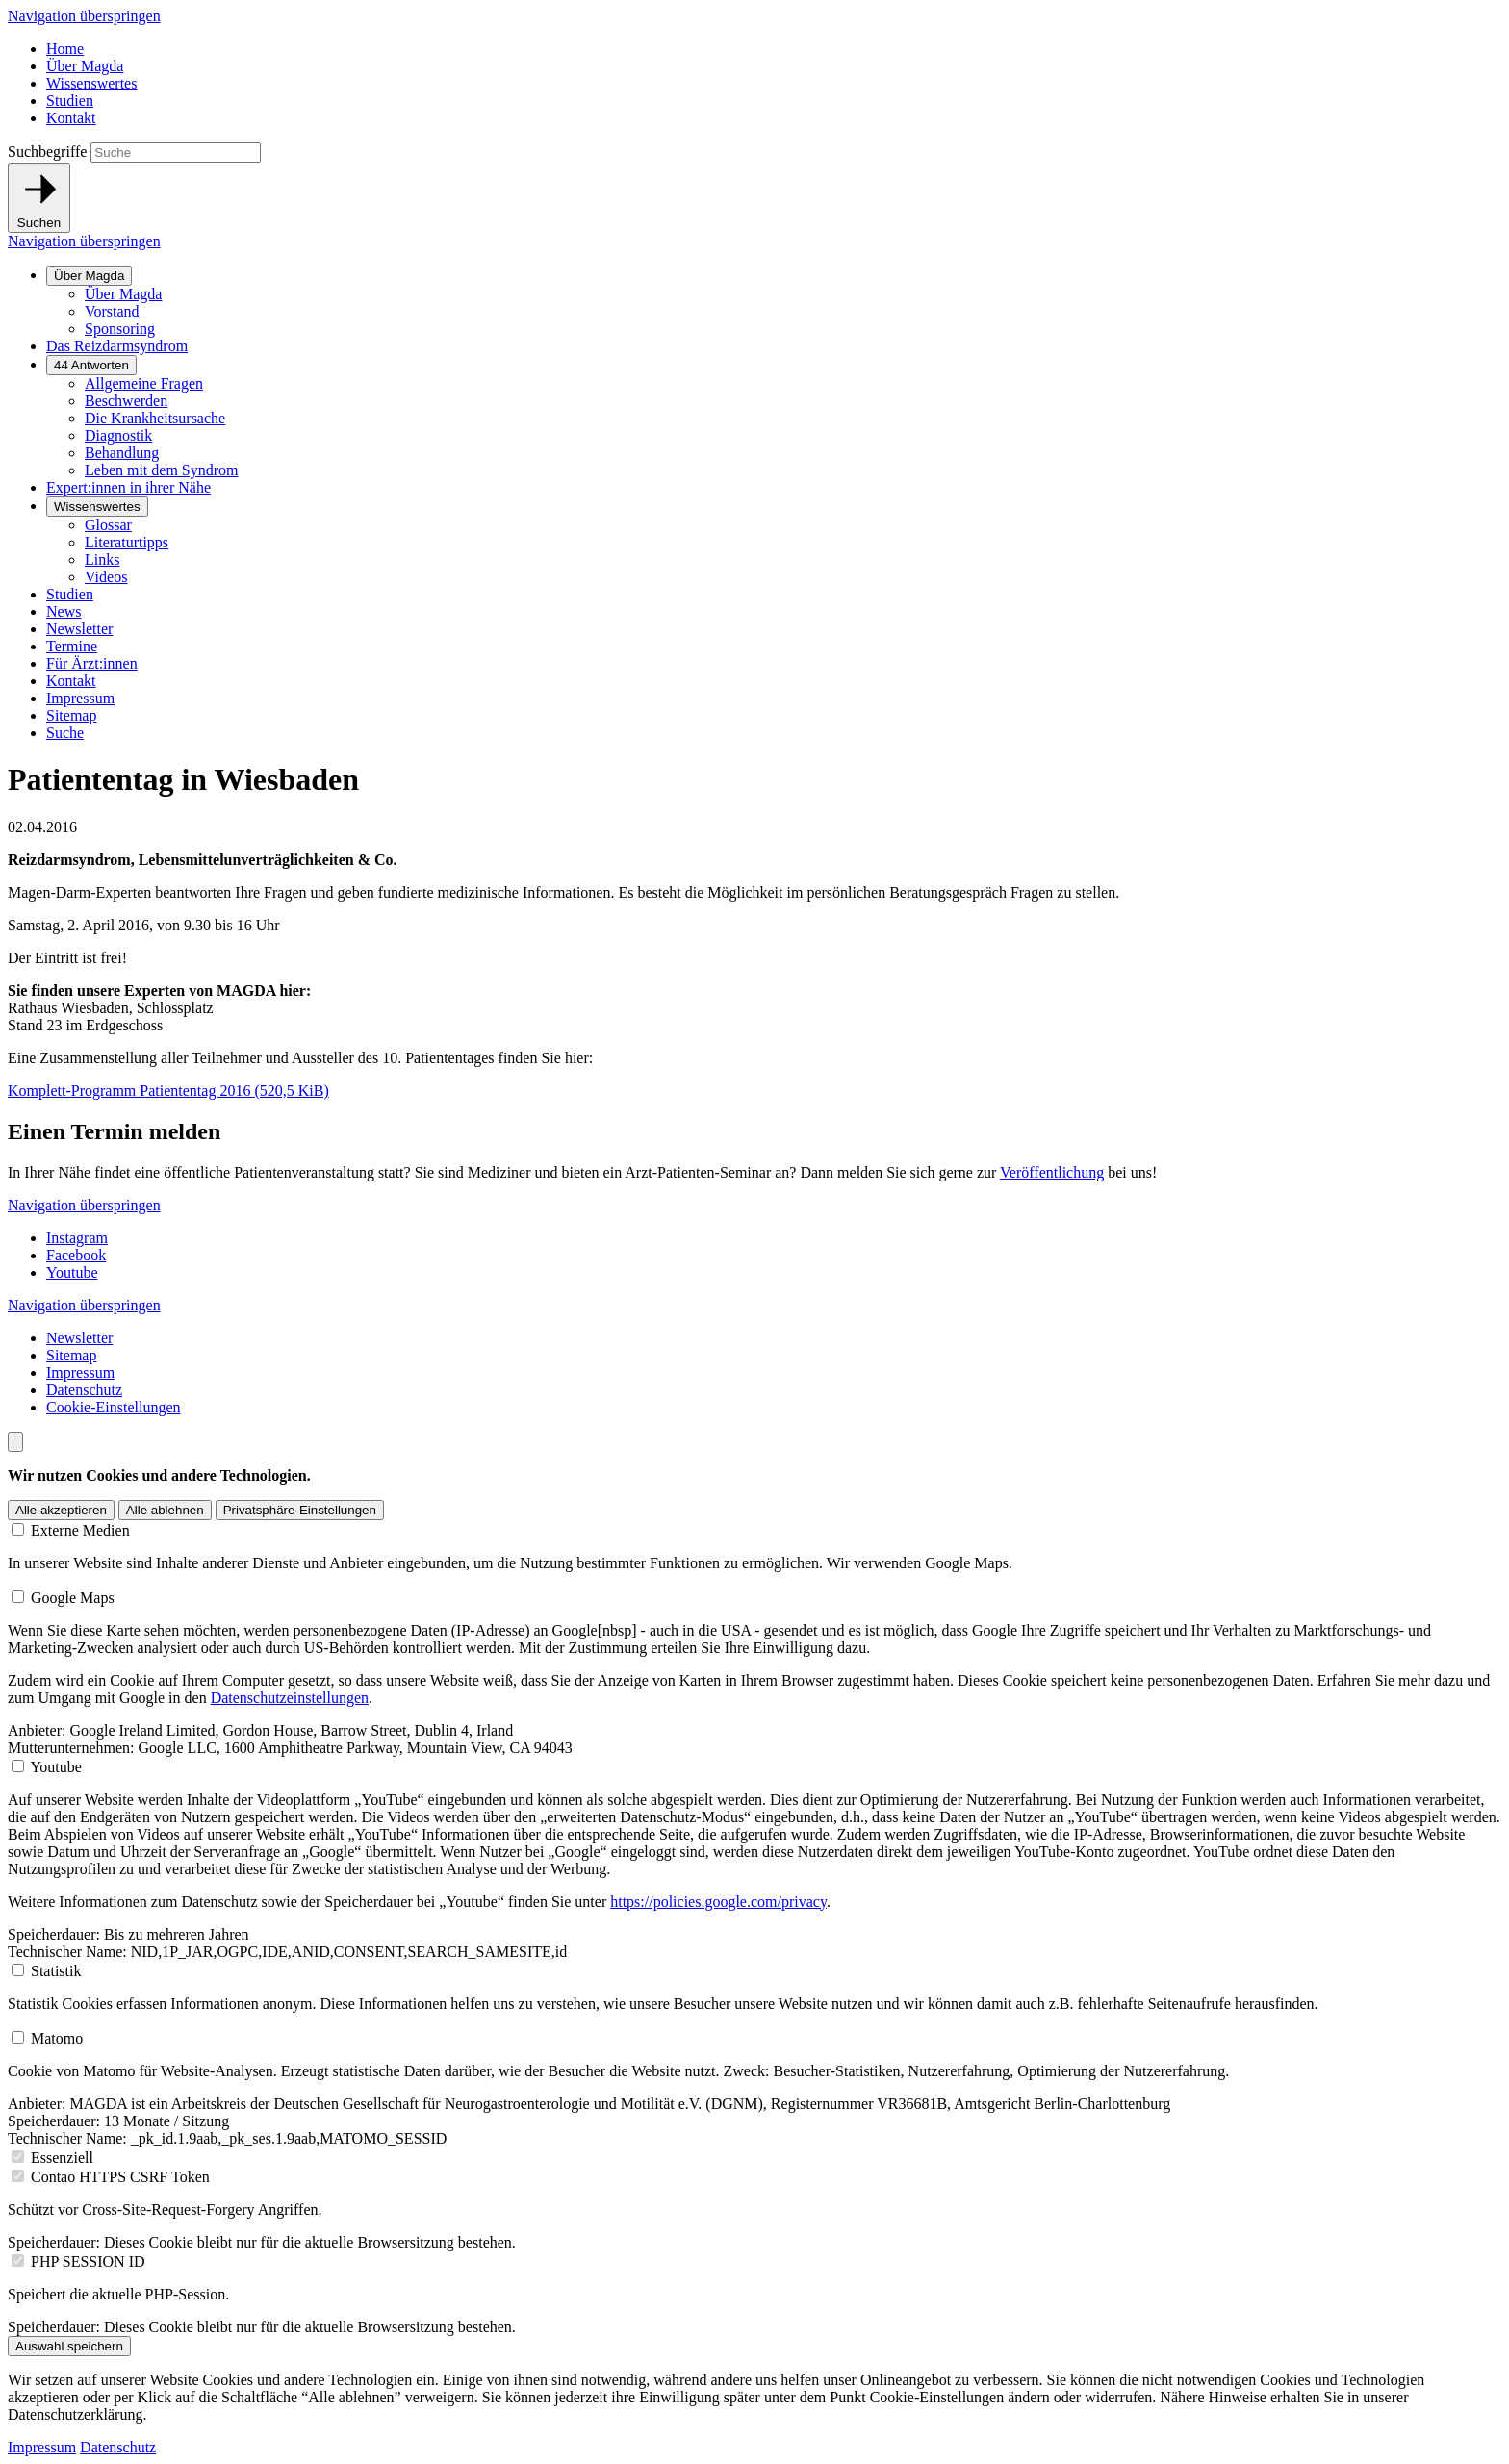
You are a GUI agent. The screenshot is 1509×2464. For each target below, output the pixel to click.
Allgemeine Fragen (144, 383)
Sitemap (71, 715)
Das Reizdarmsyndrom (117, 346)
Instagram (77, 1238)
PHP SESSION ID (88, 2261)
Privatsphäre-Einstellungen (299, 1510)
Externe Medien (80, 1530)
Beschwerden (126, 401)
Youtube (72, 1272)
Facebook (76, 1255)
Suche (65, 732)
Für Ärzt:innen (92, 663)
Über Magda (84, 66)
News (63, 611)
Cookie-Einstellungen (113, 1407)
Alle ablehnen (165, 1510)
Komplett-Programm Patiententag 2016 (168, 1090)
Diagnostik (118, 435)
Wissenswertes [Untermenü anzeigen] (97, 506)
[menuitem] (773, 302)
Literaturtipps (126, 542)
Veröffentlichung (1052, 1172)
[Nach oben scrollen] (15, 1442)
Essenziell (62, 2157)
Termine (71, 646)
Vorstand (112, 311)
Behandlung (122, 453)
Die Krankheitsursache (155, 418)
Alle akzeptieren (61, 1510)
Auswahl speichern (69, 2346)
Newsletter (79, 629)
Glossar (108, 525)
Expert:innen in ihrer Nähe (128, 487)
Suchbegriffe (47, 151)
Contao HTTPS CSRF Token (120, 2177)
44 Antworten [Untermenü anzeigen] (91, 365)
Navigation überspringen (84, 16)
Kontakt (71, 118)
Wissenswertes (91, 83)
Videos (106, 577)
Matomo (57, 2038)
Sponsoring (120, 328)
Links (102, 559)
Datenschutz (84, 1390)
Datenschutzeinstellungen (290, 1697)
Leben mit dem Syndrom (162, 470)
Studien (69, 100)
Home (65, 48)
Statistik (56, 1971)
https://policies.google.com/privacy (718, 1901)
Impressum (80, 698)
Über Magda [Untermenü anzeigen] (89, 275)
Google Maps (73, 1597)
